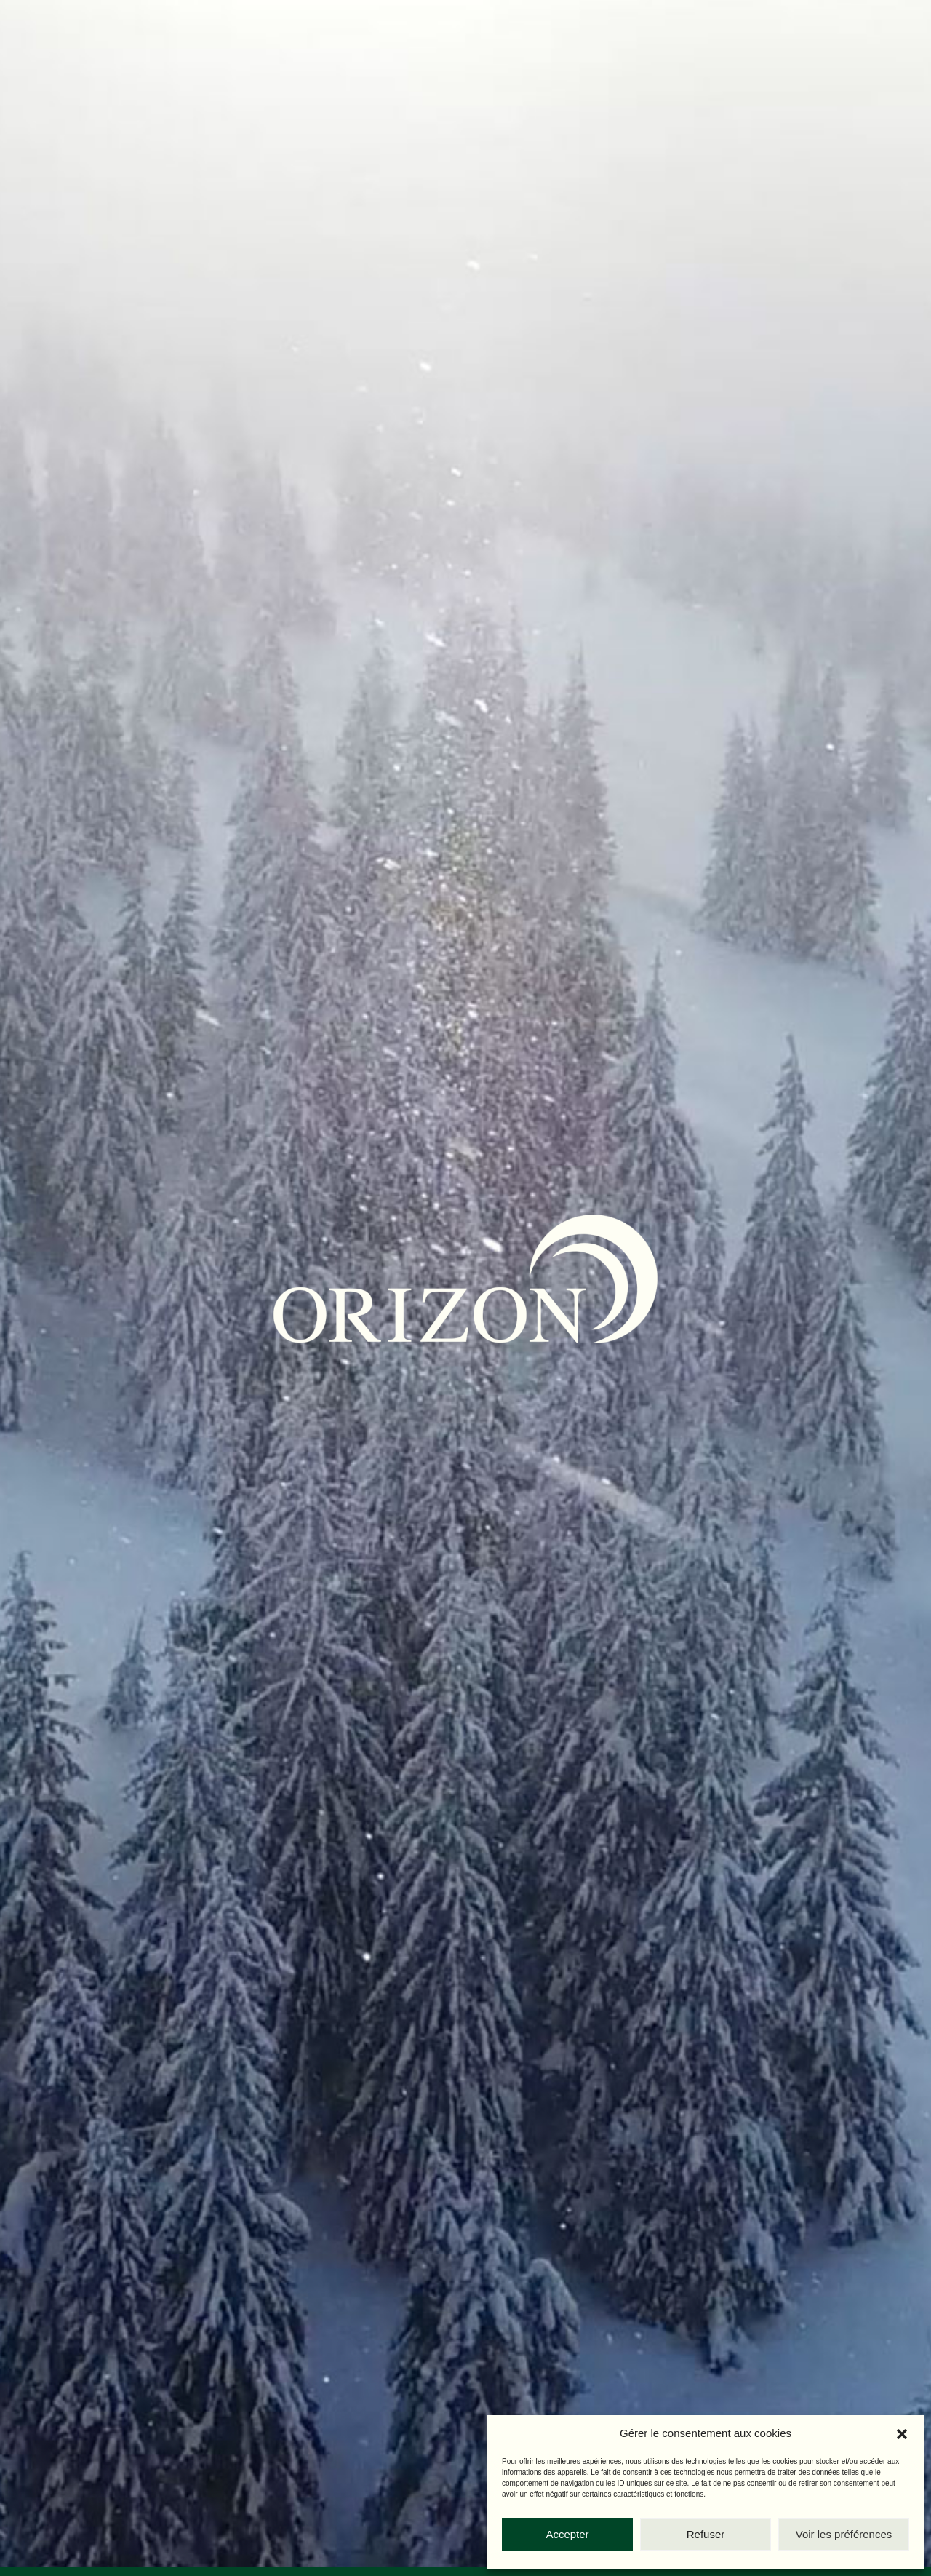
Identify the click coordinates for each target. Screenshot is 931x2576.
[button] (902, 2434)
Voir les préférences (844, 2534)
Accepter (567, 2534)
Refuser (706, 2534)
